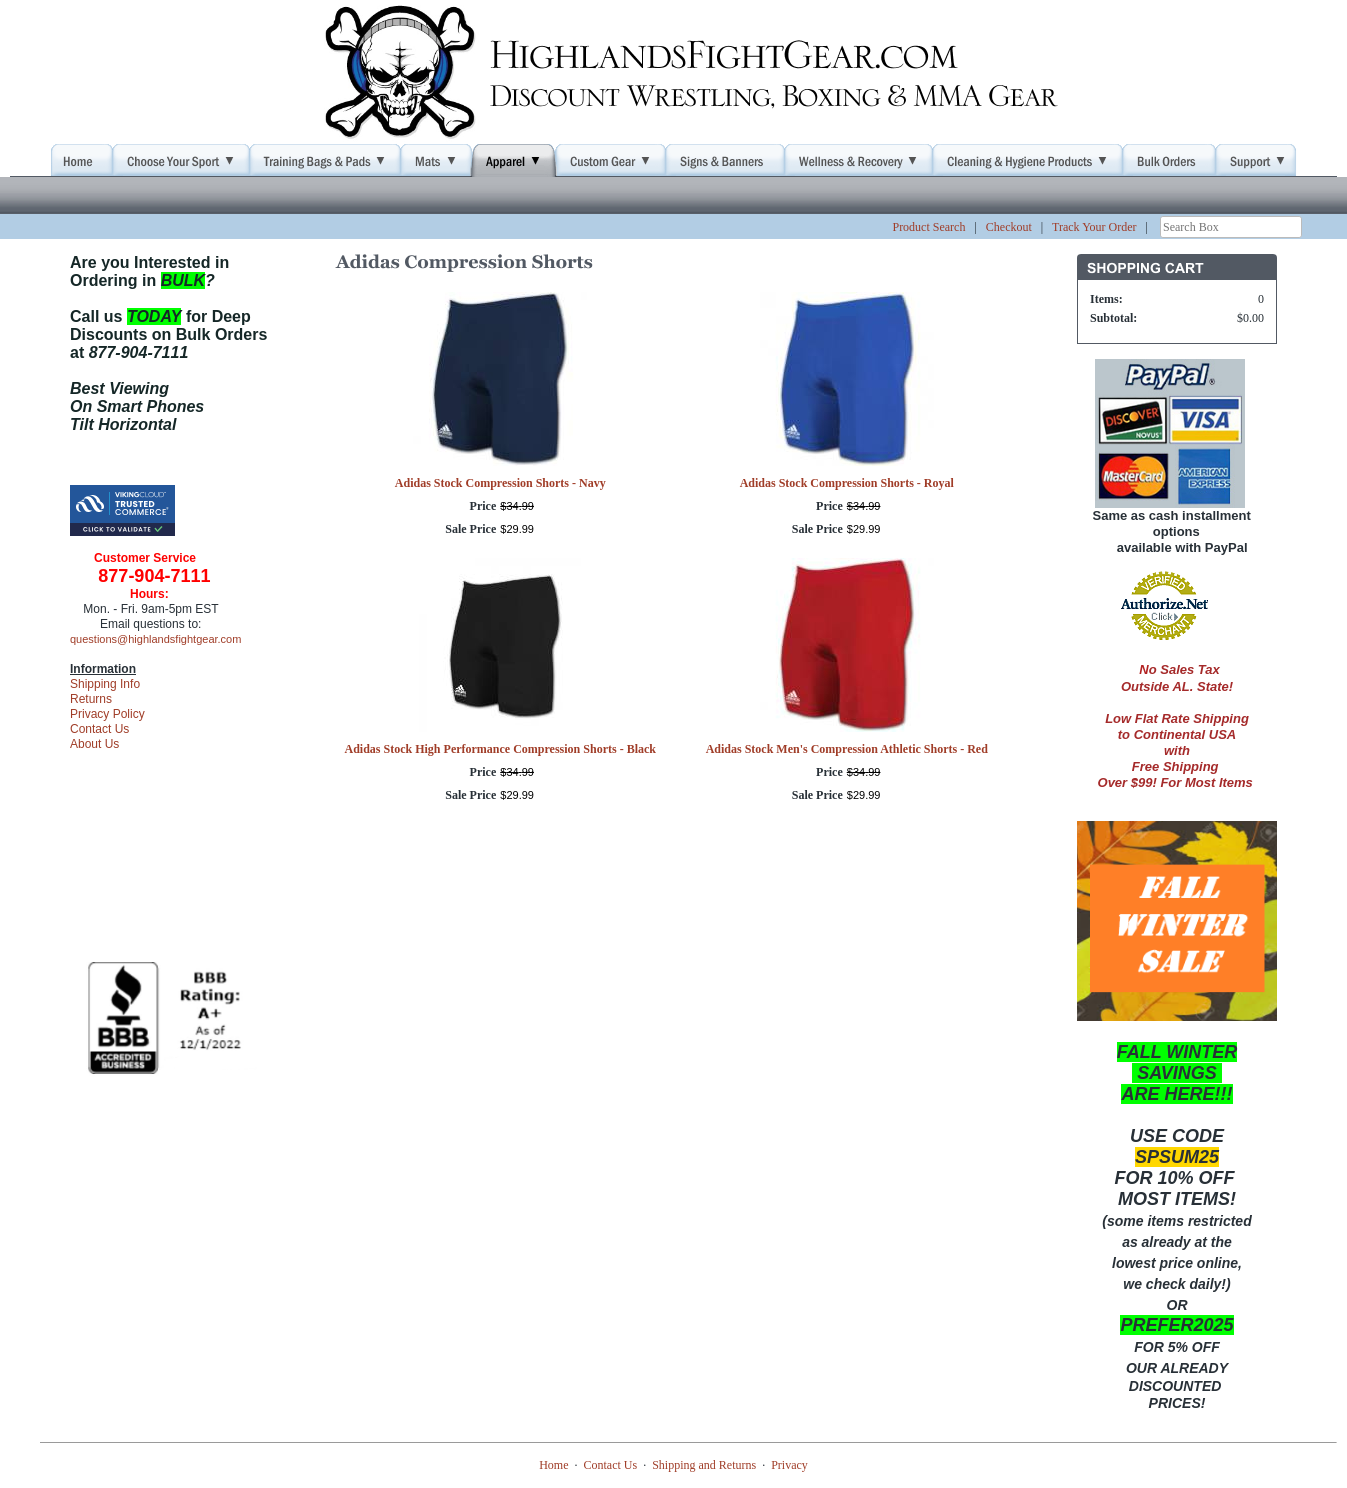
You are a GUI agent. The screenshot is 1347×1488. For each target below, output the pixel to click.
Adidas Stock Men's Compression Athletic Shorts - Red (847, 749)
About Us (94, 744)
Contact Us (99, 729)
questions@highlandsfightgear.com (155, 639)
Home (553, 1465)
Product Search (928, 227)
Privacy (789, 1465)
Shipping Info (105, 684)
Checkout (1009, 227)
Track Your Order (1094, 227)
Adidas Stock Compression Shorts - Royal (847, 483)
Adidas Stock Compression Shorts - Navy (500, 483)
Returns (91, 699)
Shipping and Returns (704, 1465)
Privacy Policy (107, 714)
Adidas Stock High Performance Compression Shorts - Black (500, 749)
